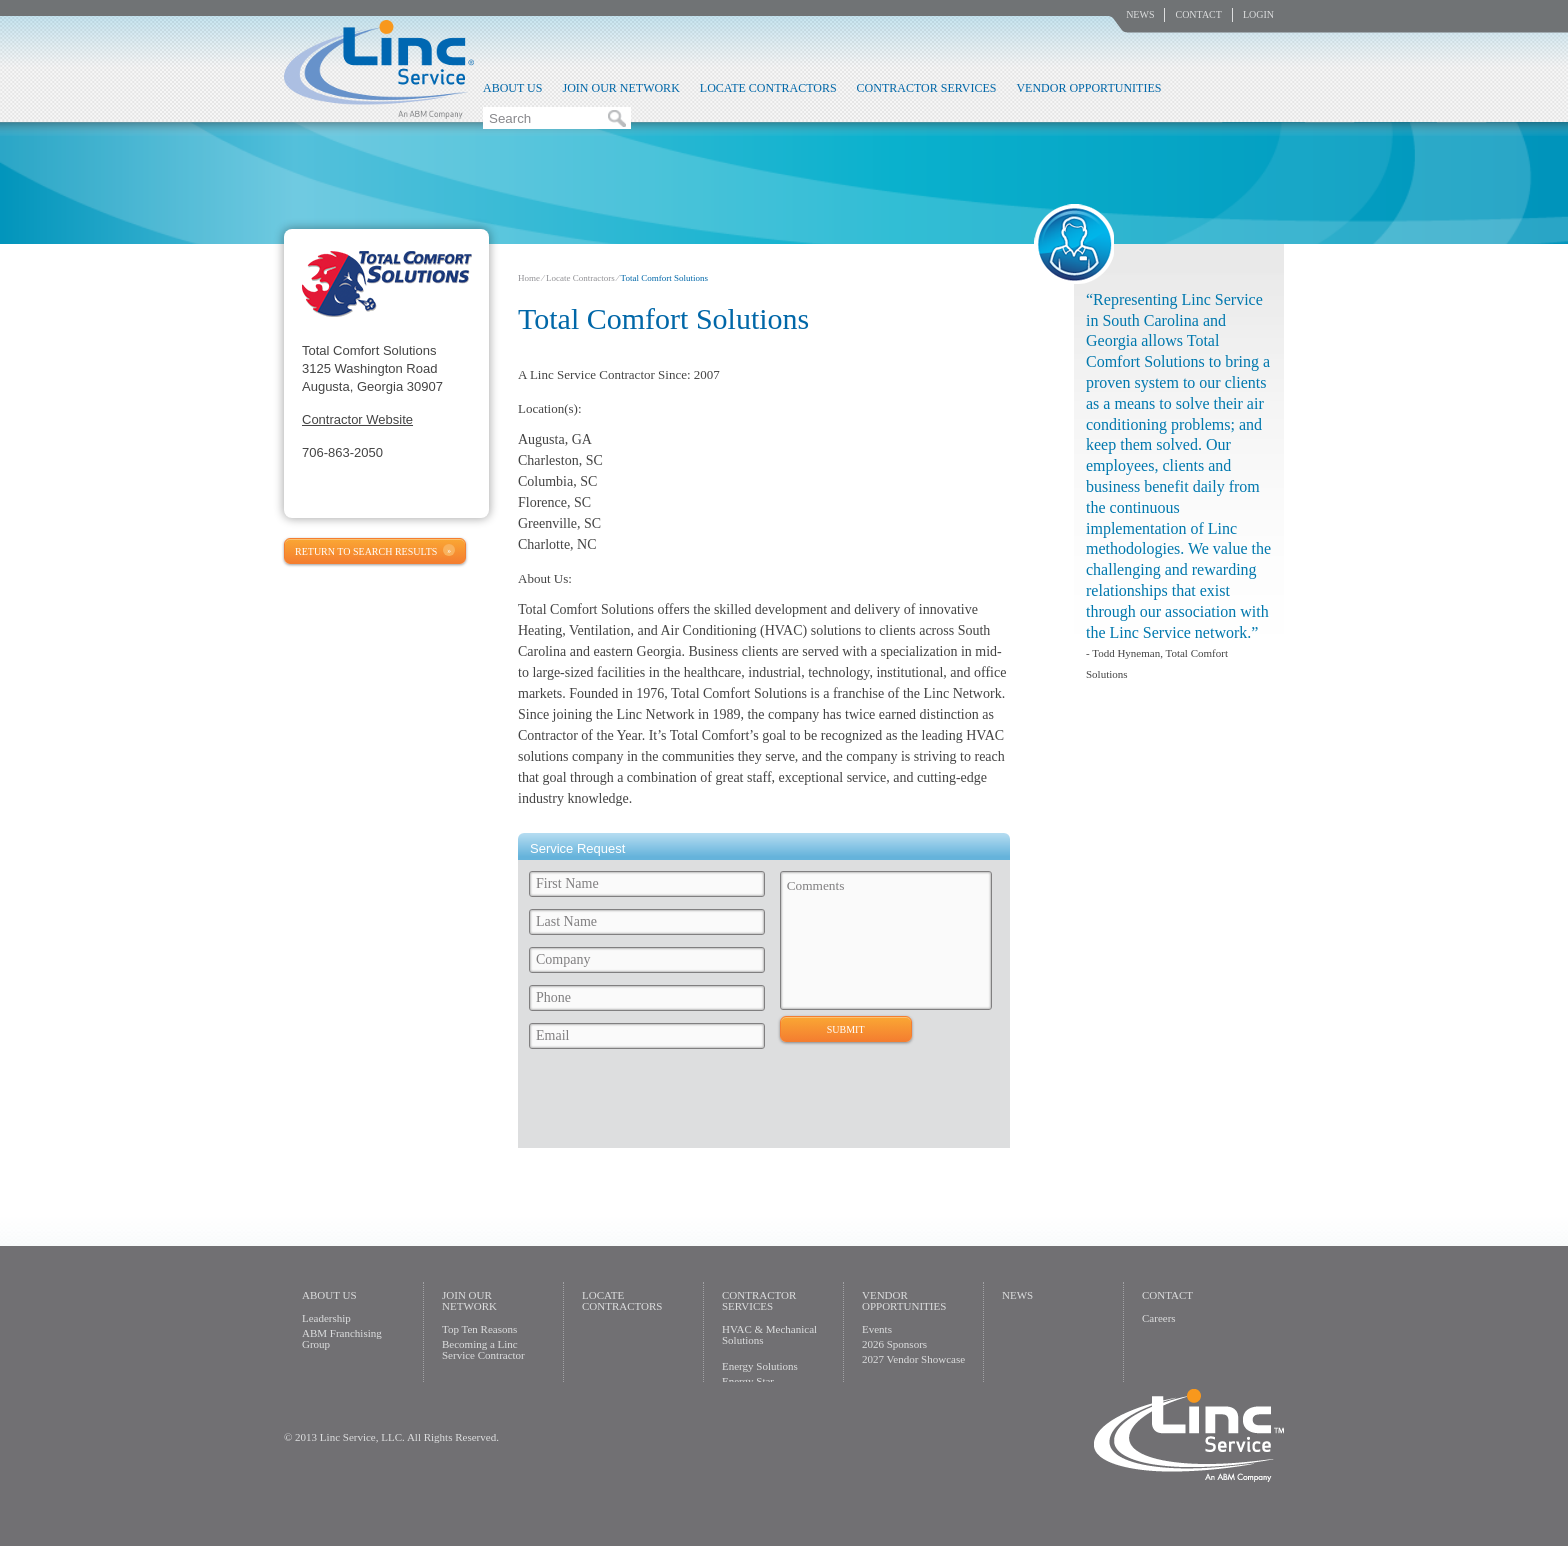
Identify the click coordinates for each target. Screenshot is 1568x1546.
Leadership (326, 1318)
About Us (512, 88)
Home (529, 278)
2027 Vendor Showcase (913, 1359)
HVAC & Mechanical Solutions (769, 1334)
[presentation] (675, 1104)
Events (877, 1329)
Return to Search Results (366, 551)
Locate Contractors (768, 88)
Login (1258, 14)
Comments (886, 940)
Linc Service (379, 69)
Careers (1159, 1318)
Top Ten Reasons (479, 1329)
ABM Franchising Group (342, 1338)
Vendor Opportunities (1088, 88)
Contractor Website (357, 419)
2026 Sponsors (894, 1344)
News (1140, 14)
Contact (1198, 14)
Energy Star (748, 1381)
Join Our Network (620, 88)
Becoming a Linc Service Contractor (483, 1349)
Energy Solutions (760, 1366)
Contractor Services (927, 88)
